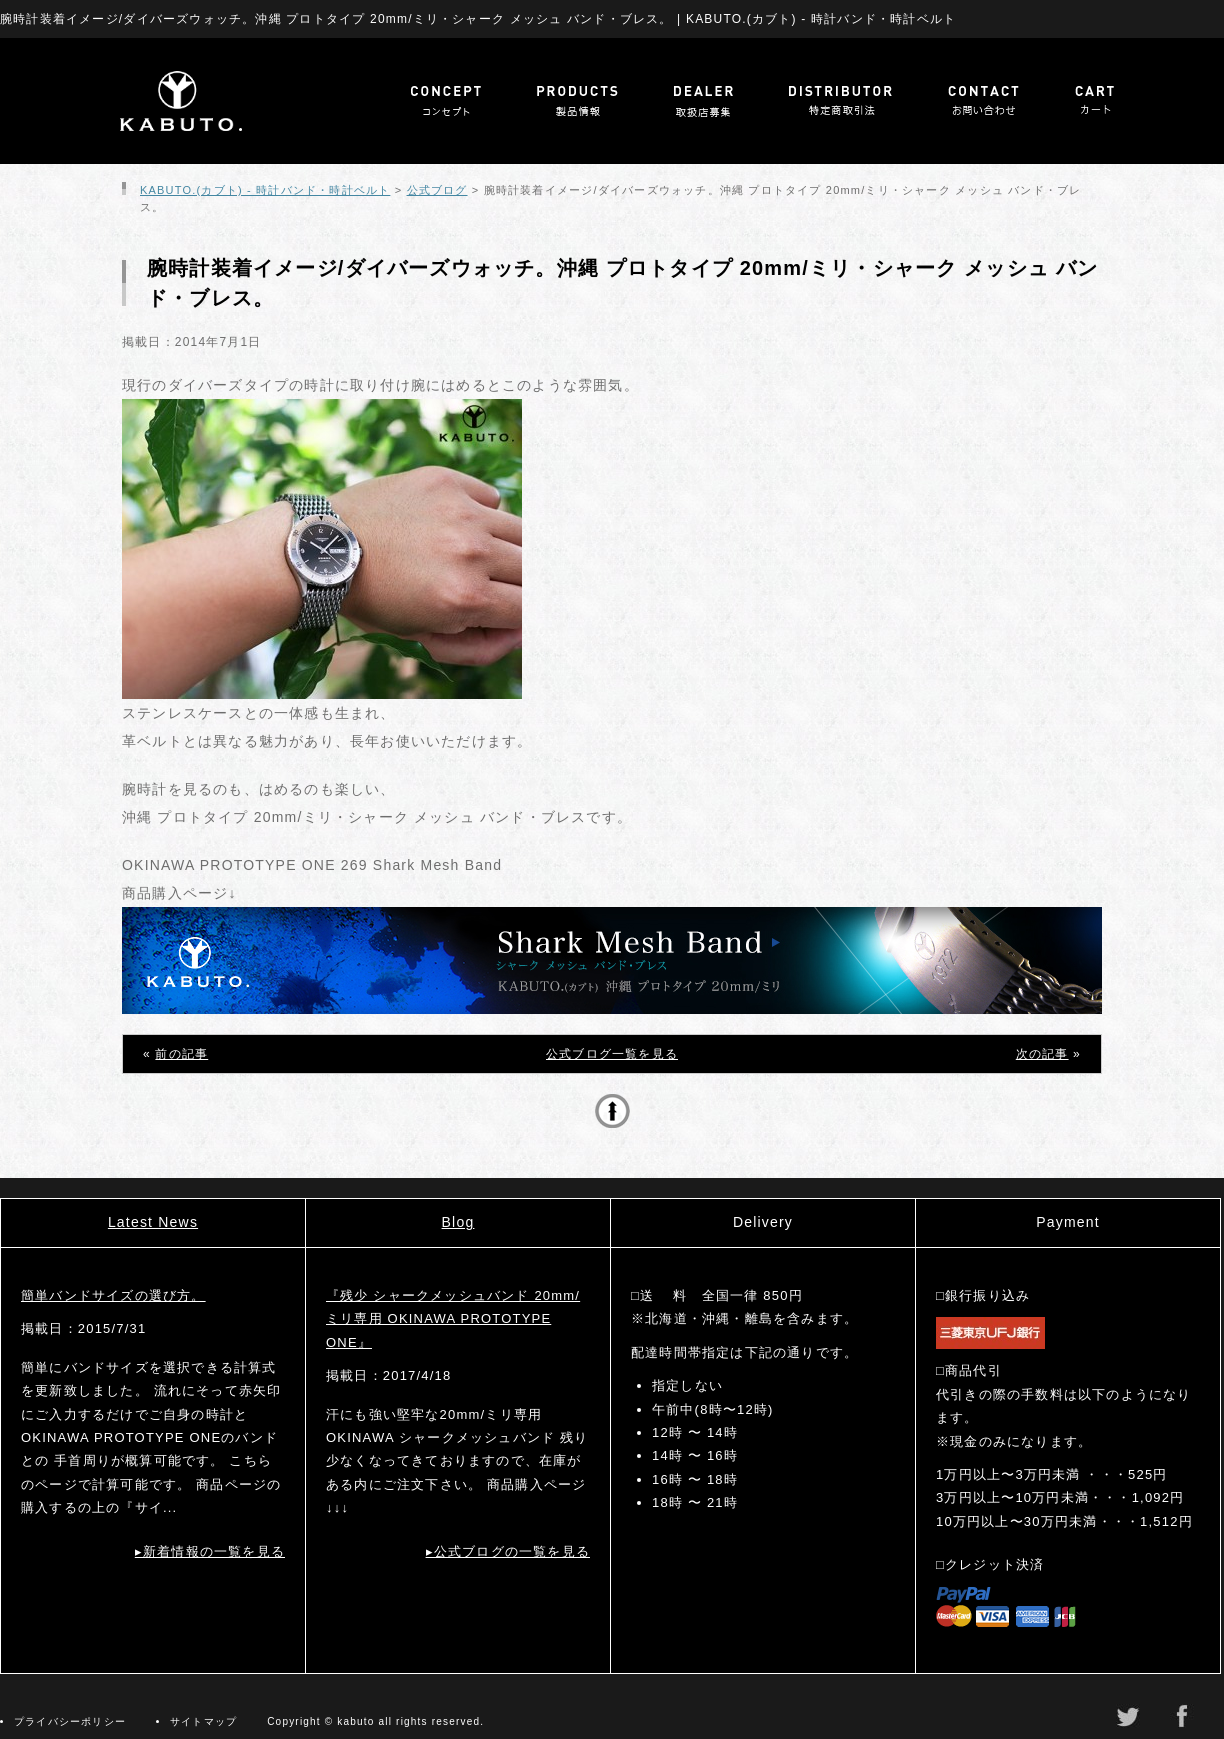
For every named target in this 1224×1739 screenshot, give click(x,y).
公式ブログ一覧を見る (612, 1054)
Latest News (153, 1222)
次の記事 (1042, 1054)
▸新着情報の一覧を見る (210, 1551)
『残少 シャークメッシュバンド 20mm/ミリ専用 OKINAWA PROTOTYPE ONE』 (453, 1319)
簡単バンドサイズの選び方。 (113, 1295)
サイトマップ (203, 1721)
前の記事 (181, 1054)
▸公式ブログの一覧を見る (508, 1551)
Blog (458, 1222)
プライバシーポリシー (70, 1721)
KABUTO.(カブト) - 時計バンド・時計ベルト (265, 190)
